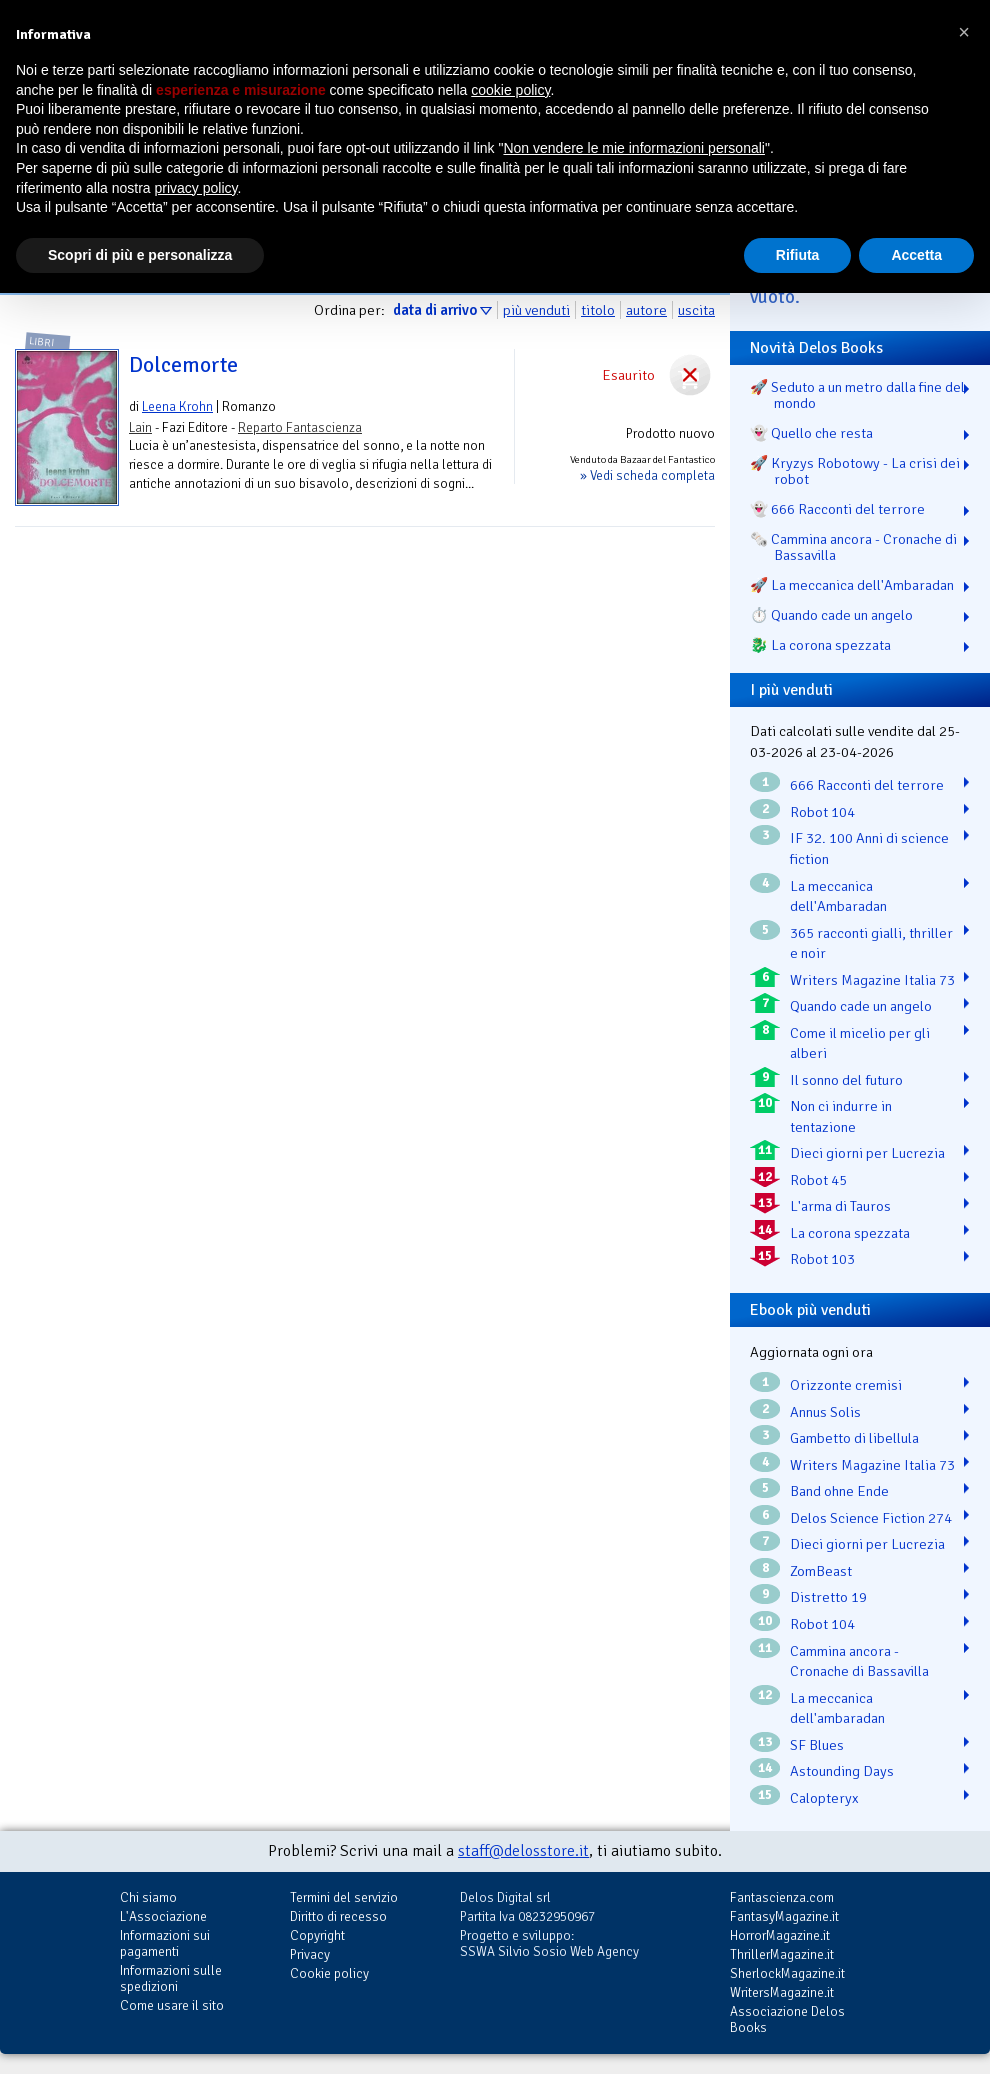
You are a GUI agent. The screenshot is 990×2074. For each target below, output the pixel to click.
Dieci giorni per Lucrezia (867, 1153)
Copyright (317, 1935)
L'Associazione (163, 1916)
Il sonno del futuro (846, 1080)
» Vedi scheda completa (647, 475)
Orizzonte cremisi (846, 1385)
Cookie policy (329, 1973)
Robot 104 (822, 812)
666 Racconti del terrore (867, 785)
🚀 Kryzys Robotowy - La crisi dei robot (855, 471)
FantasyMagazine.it (784, 1916)
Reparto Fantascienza (300, 427)
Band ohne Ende (839, 1491)
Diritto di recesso (338, 1916)
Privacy (310, 1954)
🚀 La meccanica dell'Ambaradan (852, 585)
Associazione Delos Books (787, 2019)
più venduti (536, 310)
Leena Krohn (177, 406)
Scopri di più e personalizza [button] (140, 255)
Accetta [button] (916, 255)
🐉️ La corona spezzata (820, 645)
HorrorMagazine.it (780, 1935)
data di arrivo (435, 310)
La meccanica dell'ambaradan (837, 1708)
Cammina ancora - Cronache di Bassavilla (859, 1661)
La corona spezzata (850, 1233)
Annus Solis (825, 1412)
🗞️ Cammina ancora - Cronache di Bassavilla (853, 547)
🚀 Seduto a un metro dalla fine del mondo (857, 395)
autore (646, 310)
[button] (964, 32)
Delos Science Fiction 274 (871, 1518)
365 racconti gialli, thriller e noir (871, 943)
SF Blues (817, 1745)
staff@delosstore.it (523, 1851)
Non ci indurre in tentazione (841, 1116)
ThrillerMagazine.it (782, 1954)
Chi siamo (148, 1897)
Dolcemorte (183, 365)
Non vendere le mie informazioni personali (633, 148)
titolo (598, 310)
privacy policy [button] (196, 188)
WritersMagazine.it (782, 1992)
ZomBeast (821, 1571)
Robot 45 (818, 1180)
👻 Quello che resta (811, 433)
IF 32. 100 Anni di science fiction (869, 848)
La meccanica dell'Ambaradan (838, 896)
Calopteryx (824, 1798)
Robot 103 (822, 1259)
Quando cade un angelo (861, 1006)
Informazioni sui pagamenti (165, 1943)
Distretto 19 (828, 1597)
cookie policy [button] (510, 90)
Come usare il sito (172, 2005)
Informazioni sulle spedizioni (171, 1978)
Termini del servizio (344, 1897)
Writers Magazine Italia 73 (872, 980)
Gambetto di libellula (854, 1438)
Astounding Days (842, 1771)
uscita (696, 310)
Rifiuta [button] (798, 255)
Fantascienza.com (782, 1897)
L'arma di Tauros (840, 1206)
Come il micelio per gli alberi (860, 1043)
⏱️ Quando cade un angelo (831, 615)
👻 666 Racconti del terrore (837, 509)
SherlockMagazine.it (787, 1973)
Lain (140, 427)
